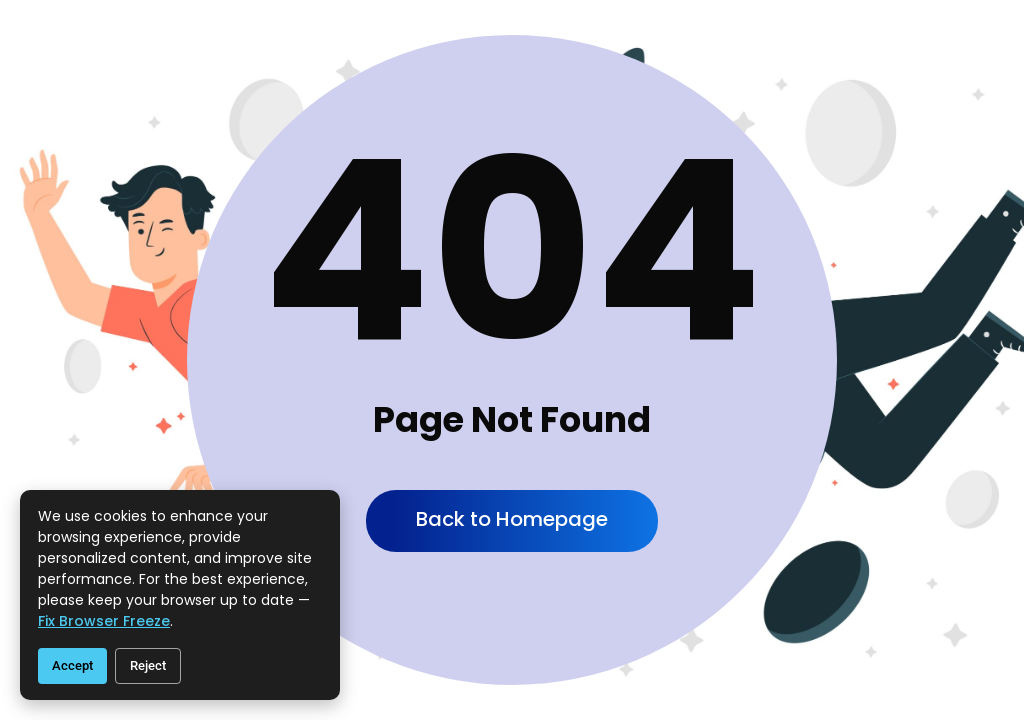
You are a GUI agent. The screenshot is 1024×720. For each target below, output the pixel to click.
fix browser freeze (104, 621)
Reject (148, 665)
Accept (72, 665)
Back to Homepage (512, 519)
